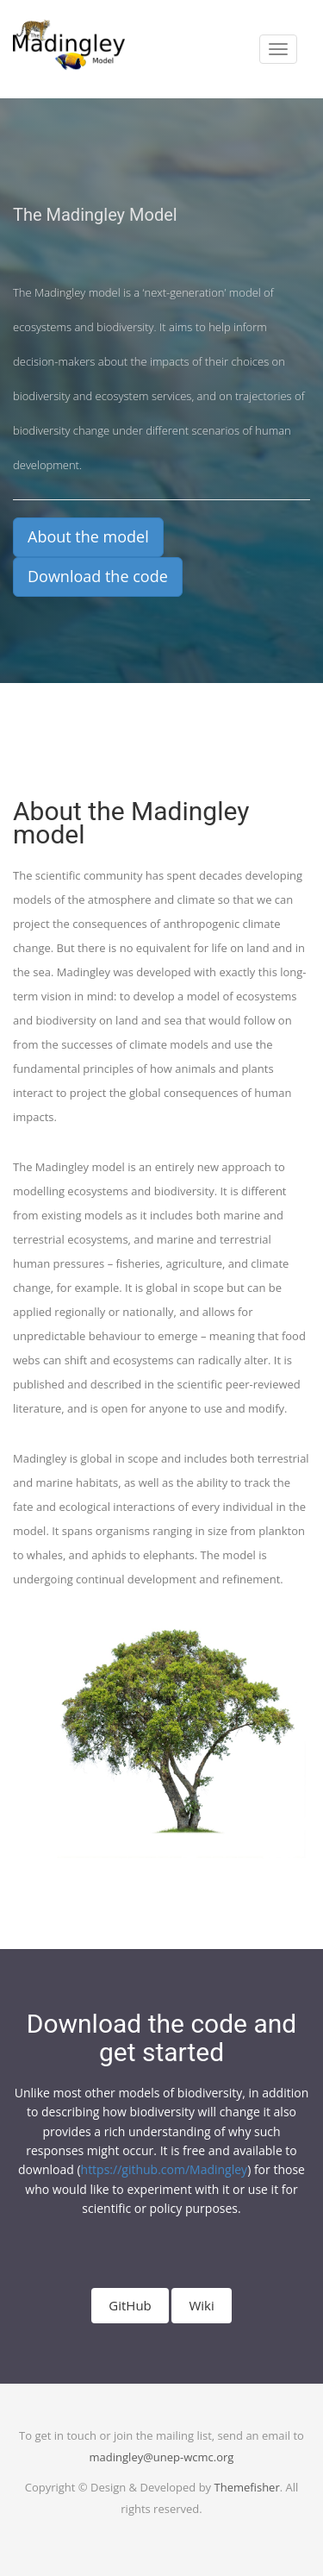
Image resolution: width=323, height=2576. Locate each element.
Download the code (98, 576)
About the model (88, 536)
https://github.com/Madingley (164, 2169)
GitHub (130, 2305)
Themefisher (247, 2487)
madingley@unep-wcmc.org (162, 2457)
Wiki (201, 2305)
